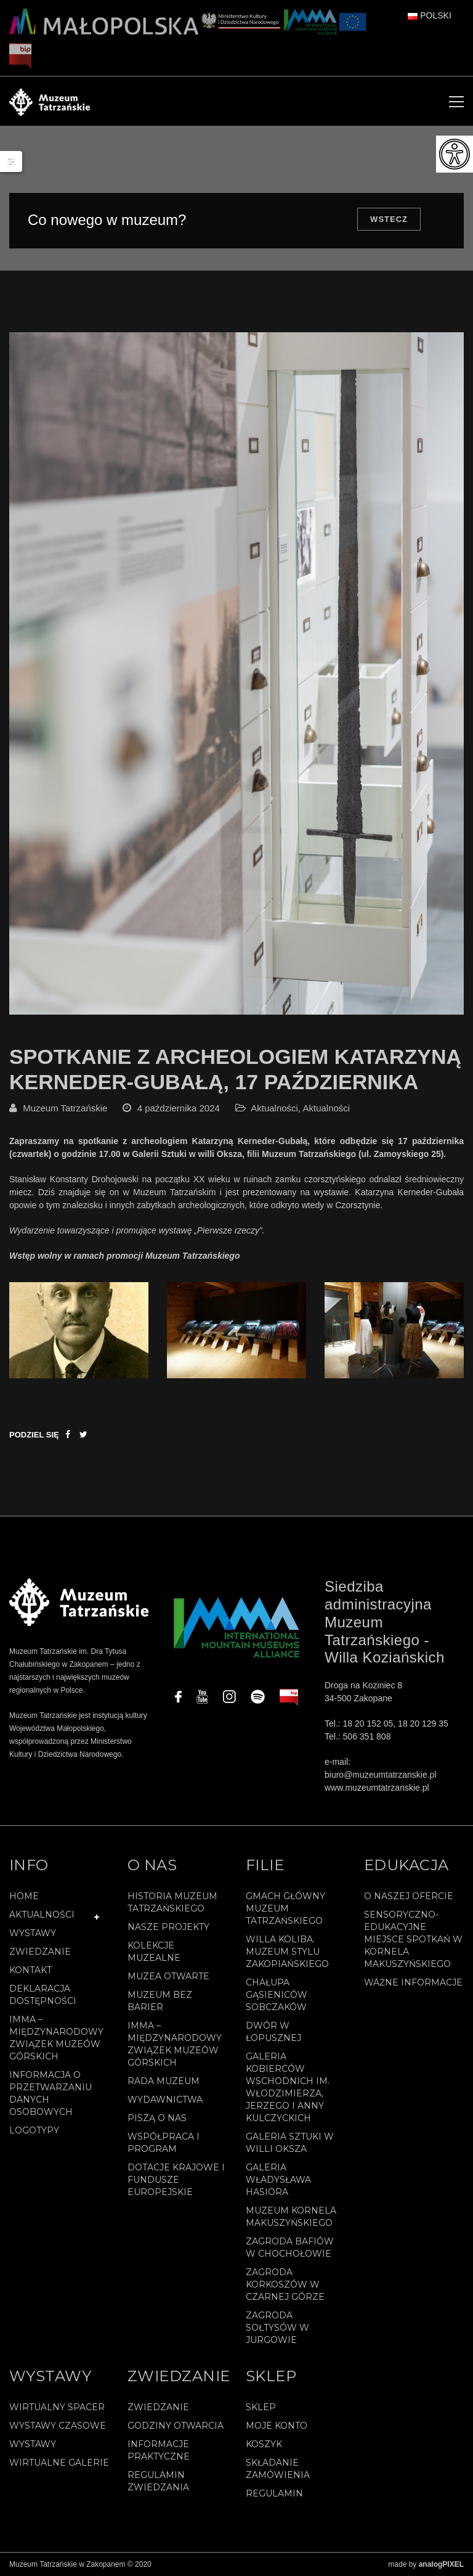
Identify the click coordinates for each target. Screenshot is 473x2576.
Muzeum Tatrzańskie (65, 1108)
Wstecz (389, 219)
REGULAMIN (274, 2493)
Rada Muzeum (163, 2081)
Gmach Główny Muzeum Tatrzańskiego (285, 1908)
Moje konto (276, 2425)
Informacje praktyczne (158, 2450)
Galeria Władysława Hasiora (278, 2180)
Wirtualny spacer (57, 2407)
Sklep (261, 2407)
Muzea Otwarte (168, 1976)
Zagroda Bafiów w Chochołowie (290, 2247)
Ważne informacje (413, 1982)
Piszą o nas (157, 2118)
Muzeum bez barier (159, 2001)
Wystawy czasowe (57, 2425)
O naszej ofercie (408, 1896)
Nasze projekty (168, 1926)
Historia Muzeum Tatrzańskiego (172, 1902)
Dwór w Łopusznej (273, 2031)
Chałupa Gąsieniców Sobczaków (276, 1995)
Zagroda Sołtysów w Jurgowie (277, 2327)
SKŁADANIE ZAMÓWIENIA (278, 2468)
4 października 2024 (178, 1108)
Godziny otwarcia (175, 2425)
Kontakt (30, 1970)
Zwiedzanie (40, 1951)
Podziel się (34, 1434)
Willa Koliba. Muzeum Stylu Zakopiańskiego (287, 1951)
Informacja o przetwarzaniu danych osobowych (50, 2093)
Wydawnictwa (165, 2099)
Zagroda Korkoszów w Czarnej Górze (285, 2284)
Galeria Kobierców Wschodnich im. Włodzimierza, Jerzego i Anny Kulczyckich (287, 2087)
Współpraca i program (163, 2142)
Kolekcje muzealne (153, 1951)
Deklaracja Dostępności (42, 1994)
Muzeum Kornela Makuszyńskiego (291, 2216)
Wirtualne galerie (59, 2462)
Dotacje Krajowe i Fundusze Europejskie (176, 2180)
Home (24, 1896)
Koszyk (264, 2444)
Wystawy (32, 1933)
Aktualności (274, 1108)
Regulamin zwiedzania (158, 2481)
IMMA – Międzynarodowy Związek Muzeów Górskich (56, 2038)
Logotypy (34, 2130)
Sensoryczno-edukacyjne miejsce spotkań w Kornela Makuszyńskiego (413, 1939)
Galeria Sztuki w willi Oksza (290, 2142)
